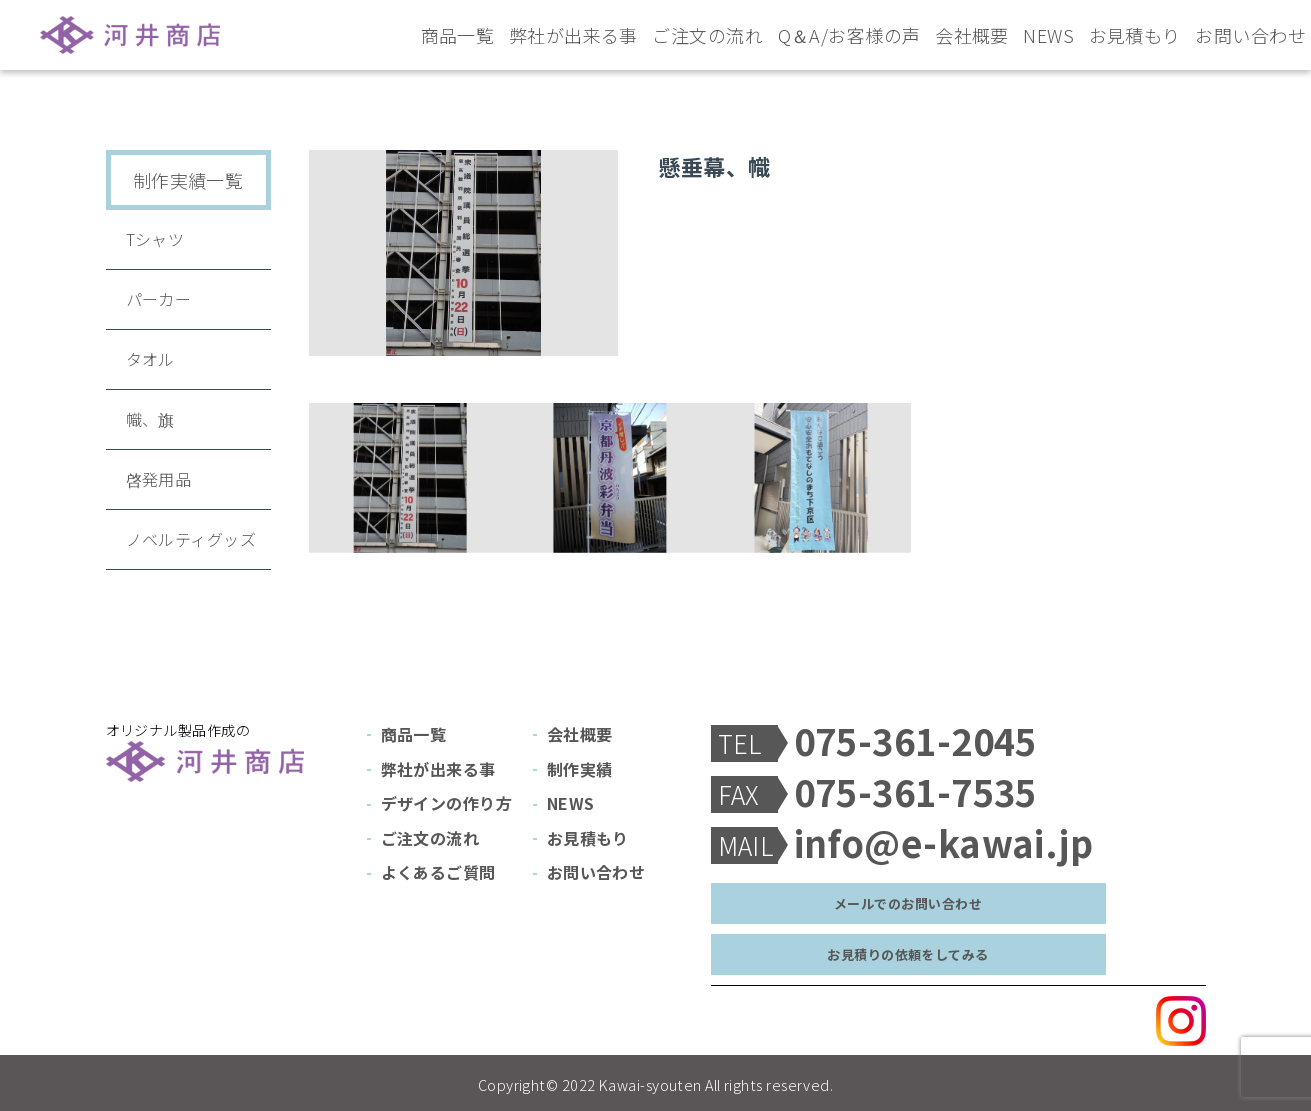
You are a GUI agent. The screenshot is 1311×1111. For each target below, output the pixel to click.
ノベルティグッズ (191, 539)
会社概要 (972, 35)
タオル (150, 359)
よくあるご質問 (438, 872)
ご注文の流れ (707, 35)
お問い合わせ (1250, 35)
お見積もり (1135, 35)
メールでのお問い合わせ (908, 903)
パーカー (159, 299)
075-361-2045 (915, 740)
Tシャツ (155, 239)
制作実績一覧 (188, 180)
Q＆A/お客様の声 (849, 35)
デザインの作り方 (447, 803)
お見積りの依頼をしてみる (907, 954)
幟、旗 (150, 419)
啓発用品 (159, 479)
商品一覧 (458, 35)
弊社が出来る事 (573, 35)
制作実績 (580, 769)
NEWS (1048, 35)
